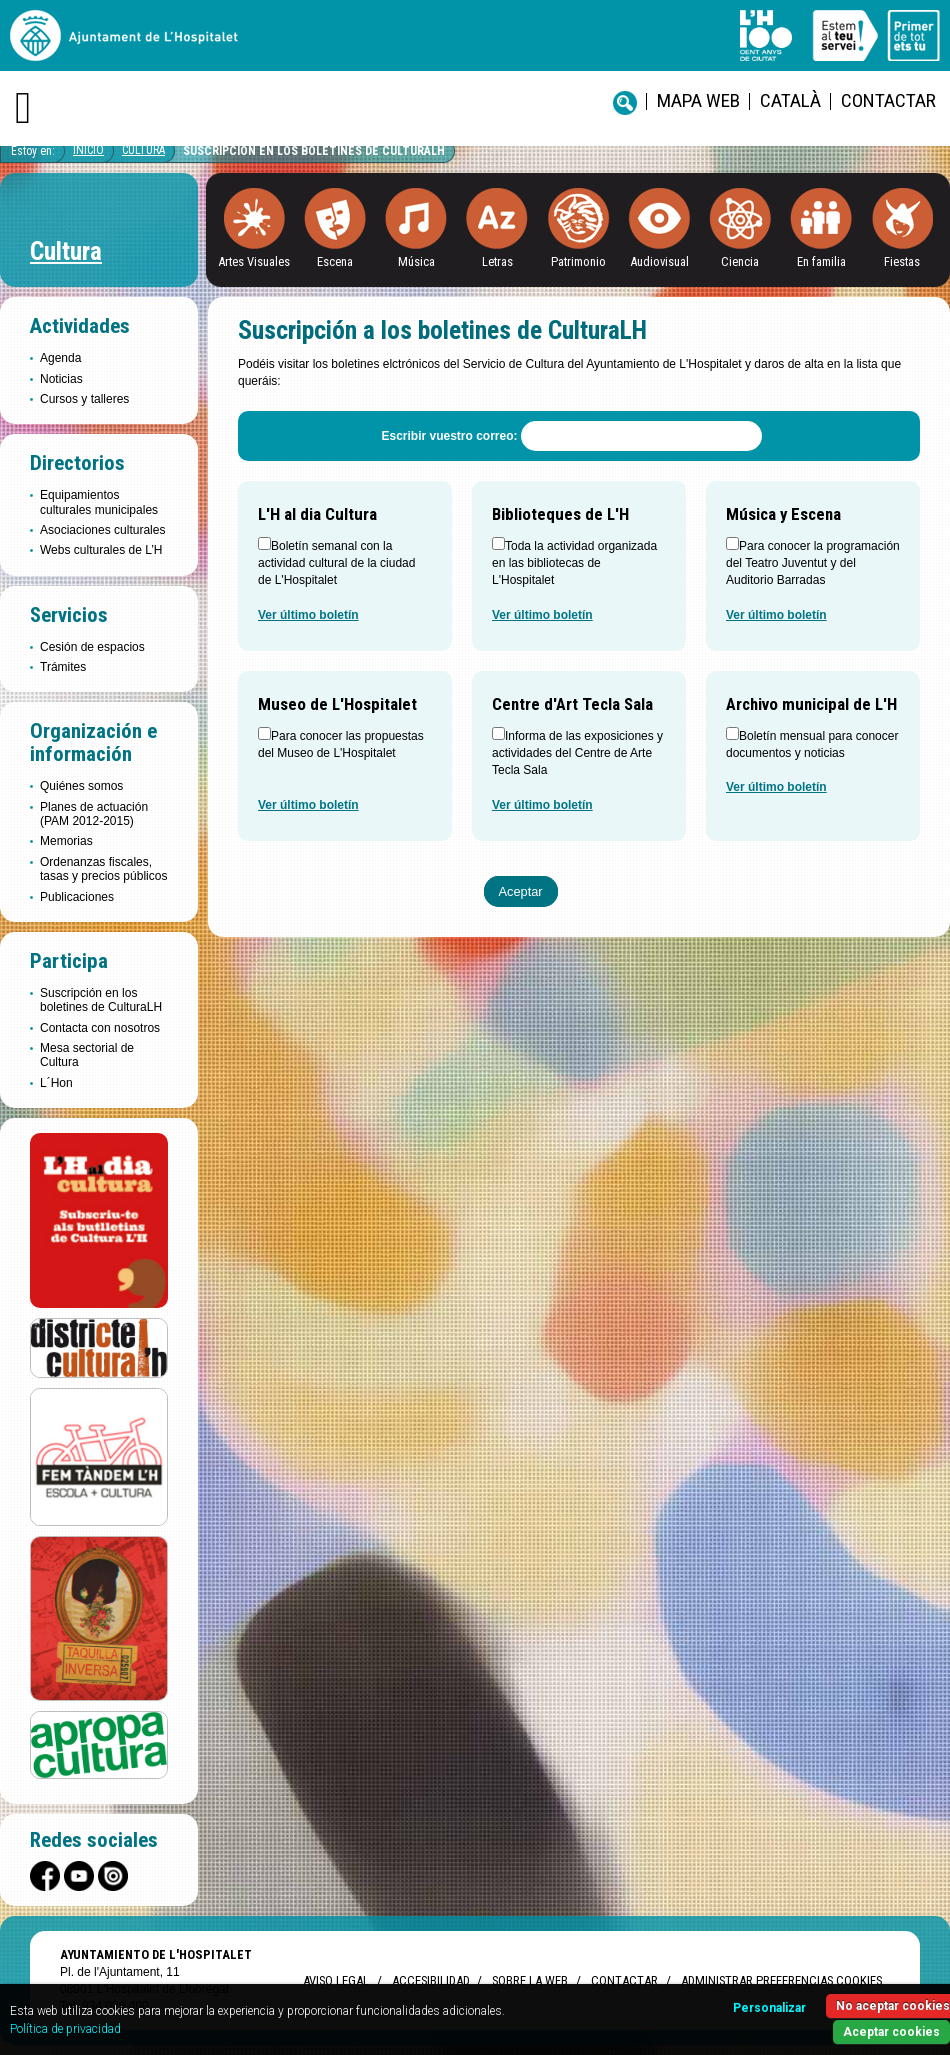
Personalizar (769, 2008)
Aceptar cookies (891, 2032)
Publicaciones (77, 897)
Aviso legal (336, 1980)
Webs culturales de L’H (101, 550)
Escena (335, 261)
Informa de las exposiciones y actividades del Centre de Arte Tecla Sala (577, 753)
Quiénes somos (81, 786)
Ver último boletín (308, 615)
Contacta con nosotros (100, 1028)
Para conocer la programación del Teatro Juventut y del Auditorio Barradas (813, 563)
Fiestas (902, 261)
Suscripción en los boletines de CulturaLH (314, 151)
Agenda (60, 358)
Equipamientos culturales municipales (99, 502)
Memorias (66, 841)
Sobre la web (530, 1980)
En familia (821, 261)
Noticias (61, 379)
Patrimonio (578, 261)
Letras (497, 261)
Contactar (888, 100)
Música (416, 261)
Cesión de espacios (92, 647)
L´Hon (56, 1083)
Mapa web (698, 100)
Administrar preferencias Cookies (781, 1980)
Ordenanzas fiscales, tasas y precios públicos (103, 869)
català (790, 100)
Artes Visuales (254, 261)
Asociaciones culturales (102, 530)
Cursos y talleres (84, 399)
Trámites (63, 667)
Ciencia (740, 261)
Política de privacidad (65, 2029)
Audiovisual (659, 261)
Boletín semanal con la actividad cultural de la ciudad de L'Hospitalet (336, 563)
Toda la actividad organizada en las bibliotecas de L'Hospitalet (574, 563)
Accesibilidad (430, 1980)
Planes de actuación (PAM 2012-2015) (94, 814)
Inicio (88, 150)
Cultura (143, 150)
